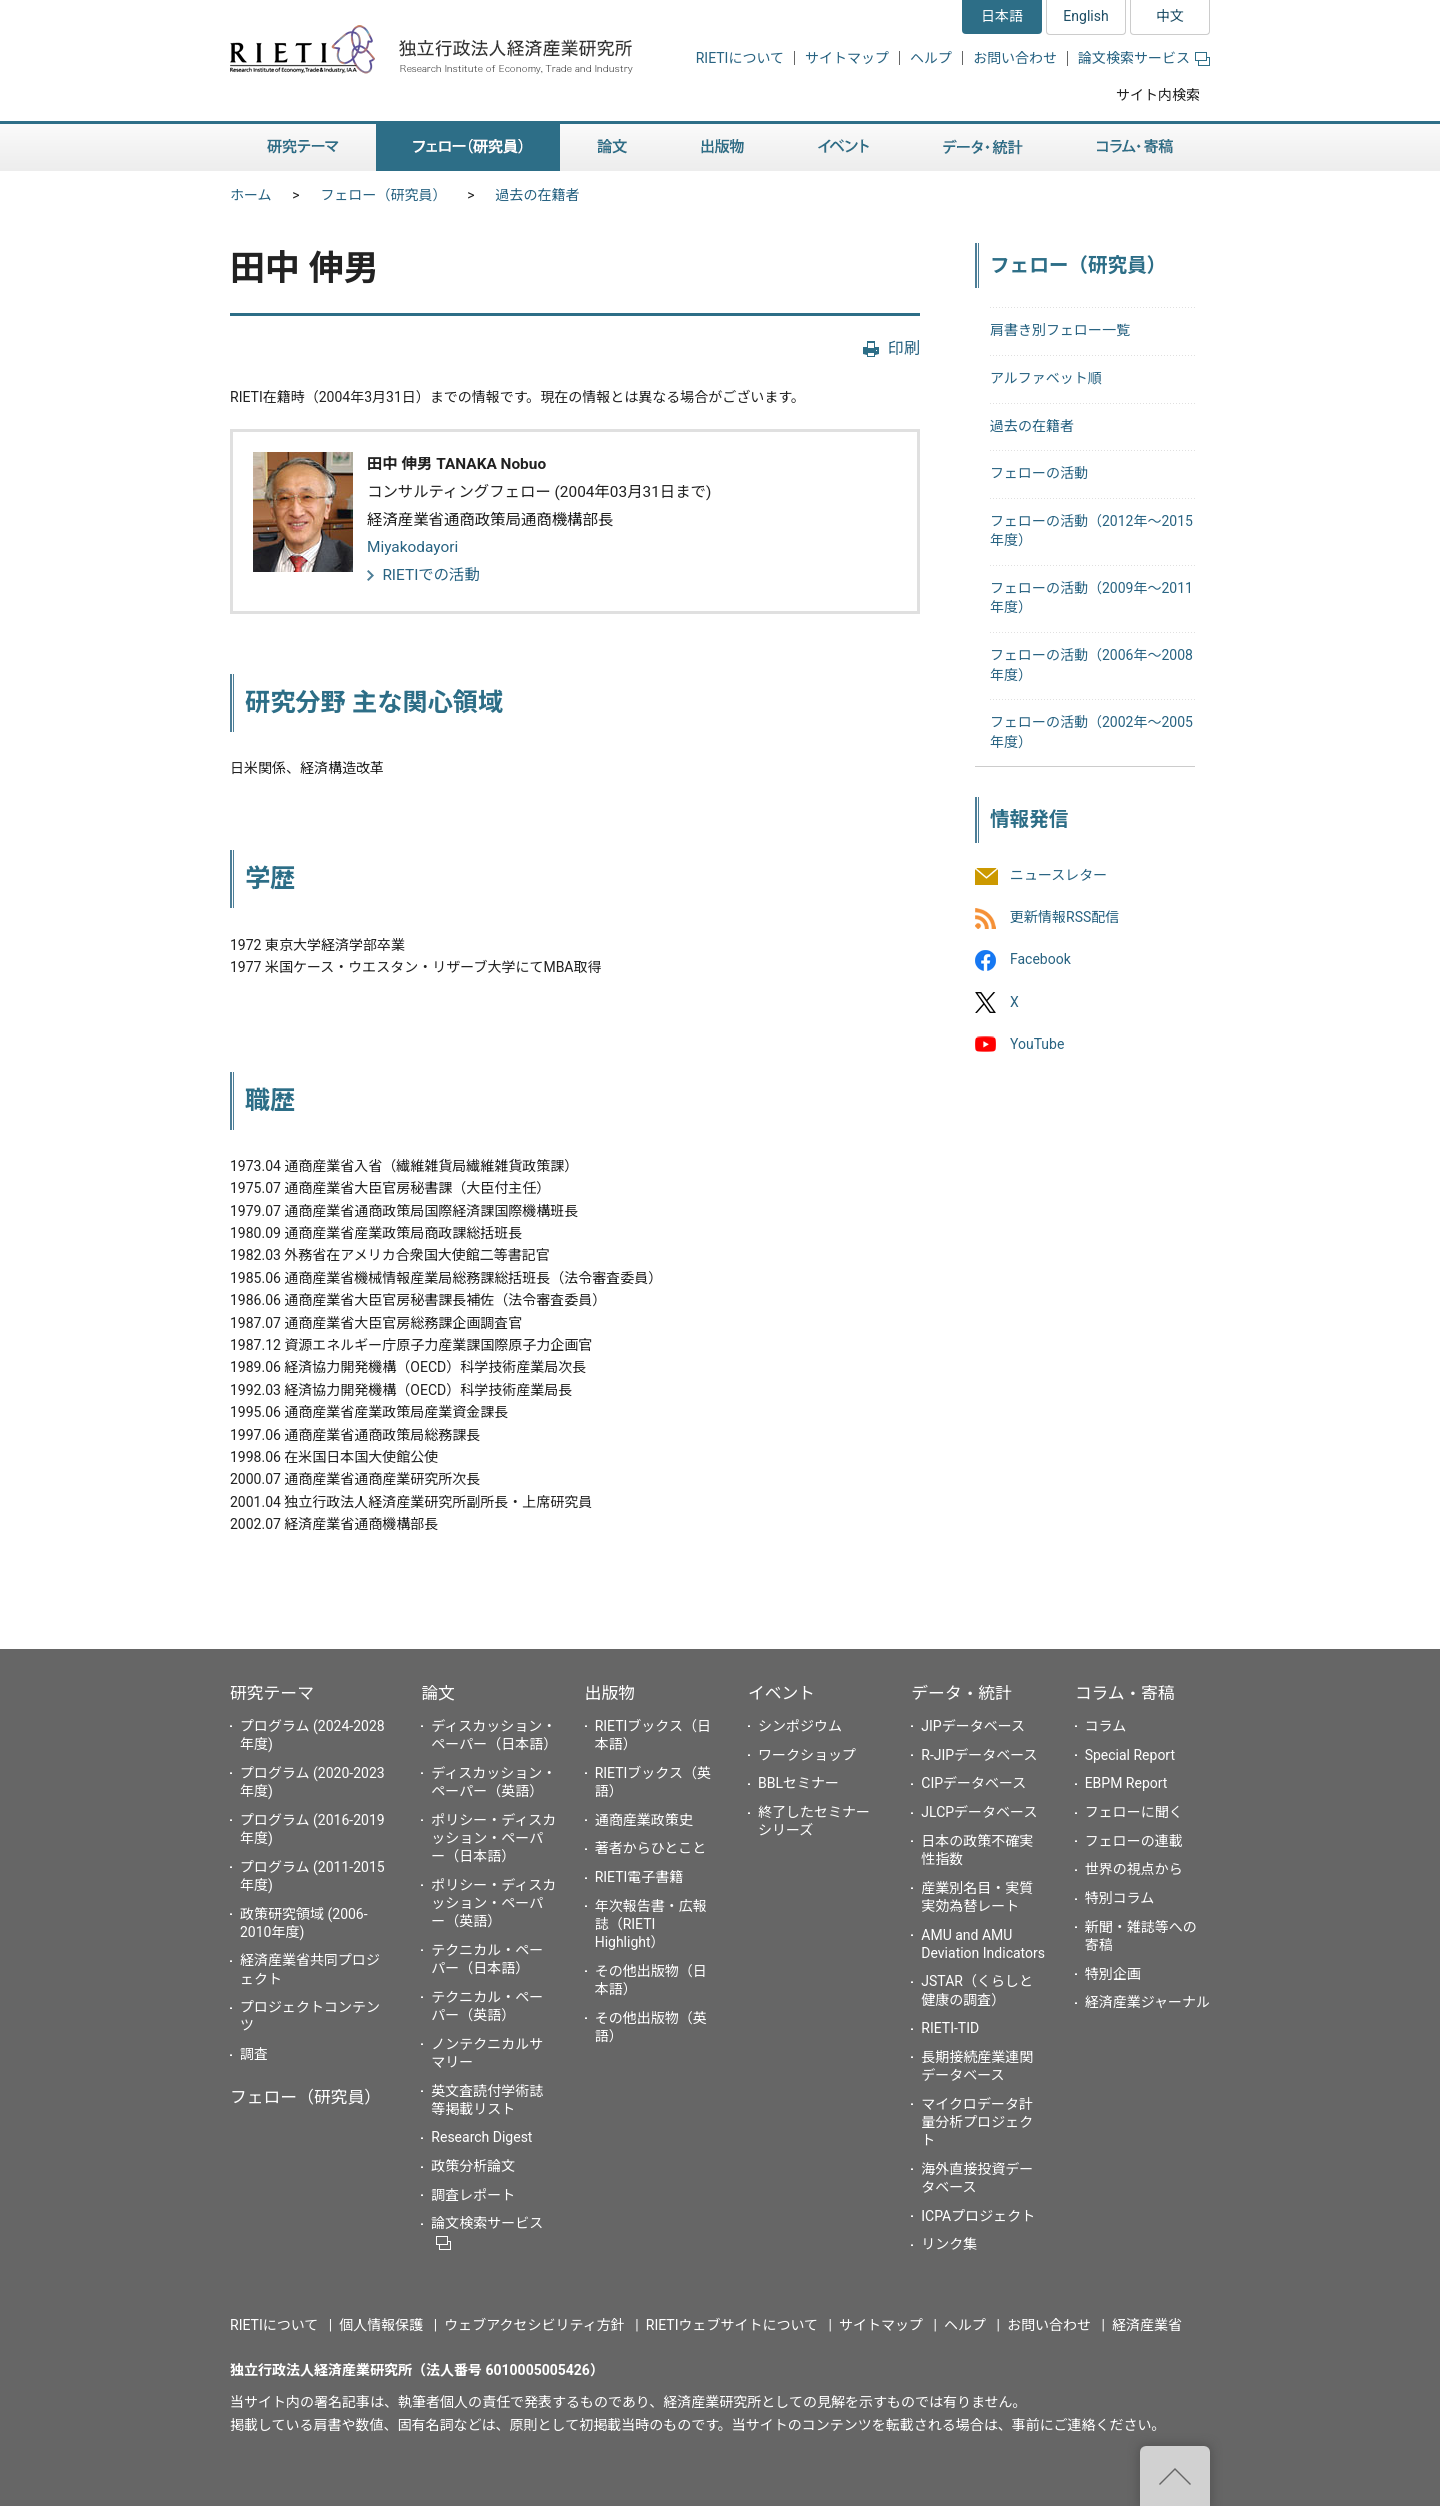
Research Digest (481, 2137)
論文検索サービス (1144, 58)
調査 (254, 2054)
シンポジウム (800, 1726)
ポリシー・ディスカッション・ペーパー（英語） (493, 1903)
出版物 (610, 1693)
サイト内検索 (1158, 95)
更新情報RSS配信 (1064, 918)
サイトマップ (847, 58)
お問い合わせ (1015, 58)
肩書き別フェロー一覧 (1060, 330)
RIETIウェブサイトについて (732, 2325)
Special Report (1130, 1755)
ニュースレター (1058, 875)
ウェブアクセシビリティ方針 (534, 2325)
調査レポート (473, 2195)
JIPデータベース (973, 1726)
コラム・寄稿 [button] (1135, 147)
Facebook (1040, 960)
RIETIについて (740, 58)
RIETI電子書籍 (639, 1877)
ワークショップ (807, 1755)
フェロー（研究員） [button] (468, 147)
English (1085, 16)
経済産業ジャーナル (1147, 2002)
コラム (1106, 1726)
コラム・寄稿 (1125, 1693)
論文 (438, 1693)
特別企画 (1113, 1974)
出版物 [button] (722, 147)
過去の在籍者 (538, 195)
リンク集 (949, 2244)
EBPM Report (1126, 1783)
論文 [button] (612, 147)
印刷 (904, 348)
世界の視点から (1134, 1869)
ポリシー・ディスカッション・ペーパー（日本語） (493, 1838)
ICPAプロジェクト (978, 2216)
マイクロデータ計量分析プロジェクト (977, 2122)
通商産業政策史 (644, 1820)
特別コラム (1120, 1898)
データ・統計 (961, 1693)
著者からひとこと (651, 1848)
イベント (781, 1693)
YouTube (1037, 1044)
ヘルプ (931, 58)
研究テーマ (272, 1693)
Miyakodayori (412, 547)
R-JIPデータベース (979, 1755)
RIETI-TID (950, 2028)
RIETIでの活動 (431, 575)
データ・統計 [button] (983, 147)
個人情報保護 (381, 2325)
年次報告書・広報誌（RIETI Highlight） (651, 1924)
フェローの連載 (1134, 1841)
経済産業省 (1147, 2325)
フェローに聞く (1134, 1812)
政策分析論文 (473, 2166)
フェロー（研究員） (384, 195)
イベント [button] (843, 147)
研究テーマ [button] (303, 147)
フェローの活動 (1039, 473)
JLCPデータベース (979, 1812)
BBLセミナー (798, 1783)
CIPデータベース (973, 1783)
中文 (1170, 16)
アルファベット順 (1046, 378)
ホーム (251, 195)
